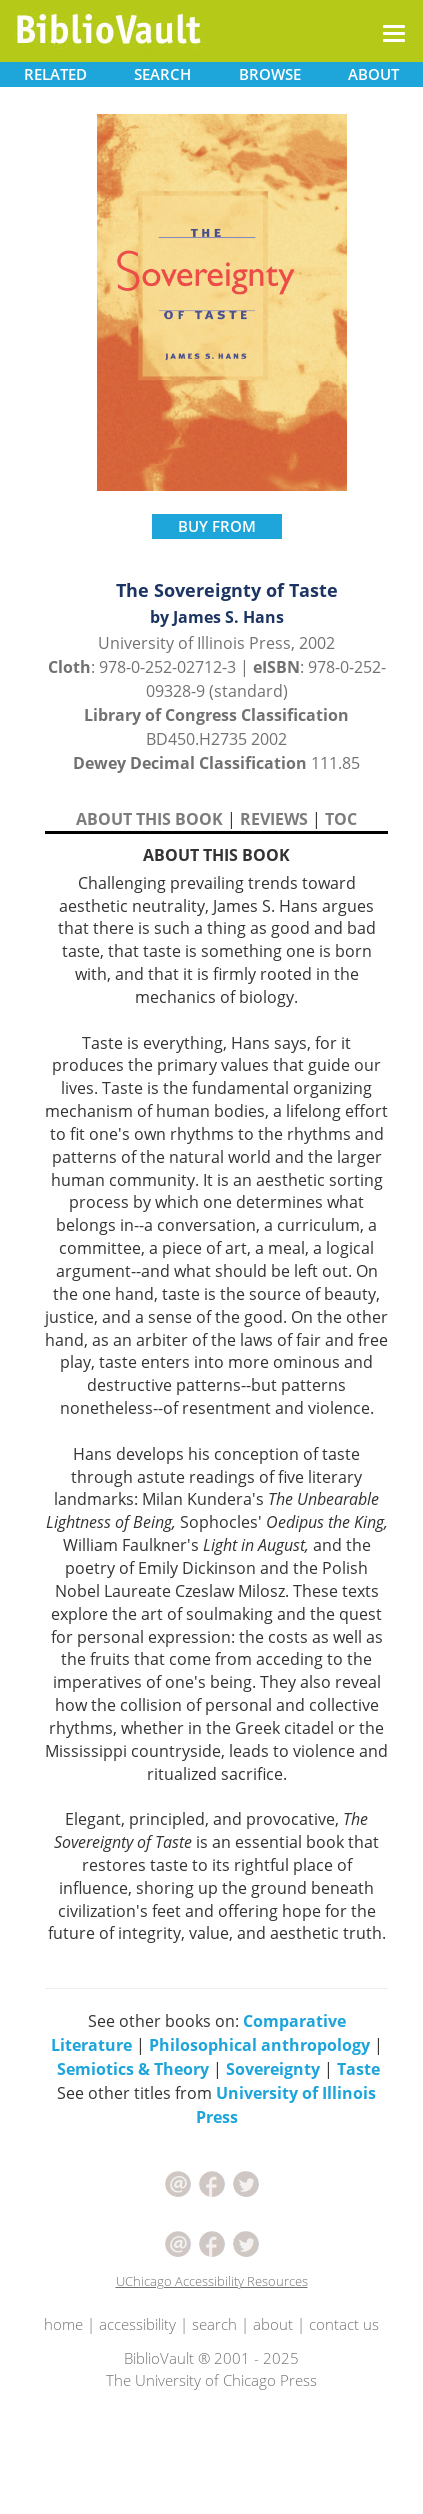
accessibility (137, 2324)
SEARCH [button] (162, 74)
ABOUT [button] (373, 74)
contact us (344, 2324)
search (214, 2324)
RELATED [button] (55, 74)
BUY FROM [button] (217, 526)
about (273, 2324)
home (63, 2324)
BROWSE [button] (270, 74)
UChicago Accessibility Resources (212, 2281)
